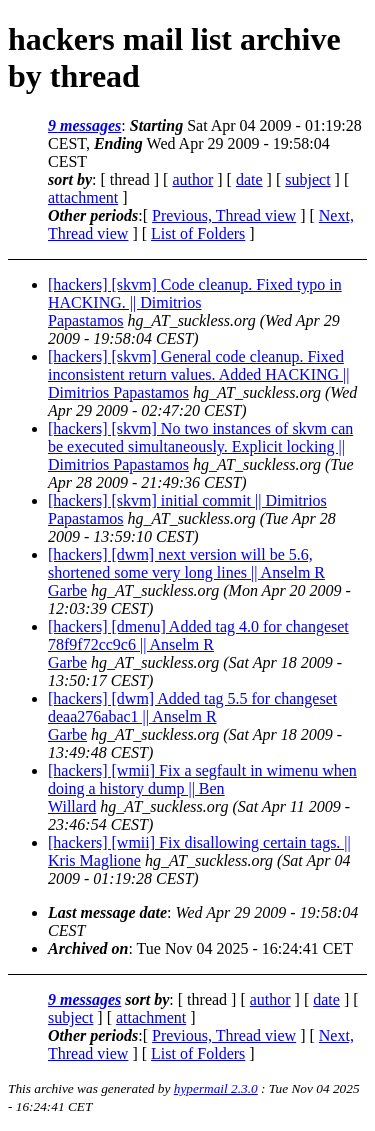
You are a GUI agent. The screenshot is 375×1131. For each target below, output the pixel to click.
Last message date (107, 912)
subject (307, 179)
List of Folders (198, 233)
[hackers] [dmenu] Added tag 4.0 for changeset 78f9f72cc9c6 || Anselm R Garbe (198, 644)
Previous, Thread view (224, 215)
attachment (83, 197)
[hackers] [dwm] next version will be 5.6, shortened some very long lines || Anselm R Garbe (186, 572)
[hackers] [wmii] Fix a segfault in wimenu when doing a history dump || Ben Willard (202, 788)
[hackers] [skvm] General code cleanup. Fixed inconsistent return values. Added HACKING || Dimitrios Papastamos (198, 374)
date (249, 179)
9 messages (84, 125)
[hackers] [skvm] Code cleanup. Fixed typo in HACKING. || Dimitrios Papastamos (195, 302)
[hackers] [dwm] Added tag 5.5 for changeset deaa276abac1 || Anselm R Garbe (192, 716)
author (192, 179)
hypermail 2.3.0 (216, 1088)
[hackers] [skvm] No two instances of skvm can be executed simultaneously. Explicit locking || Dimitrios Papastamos (200, 446)
